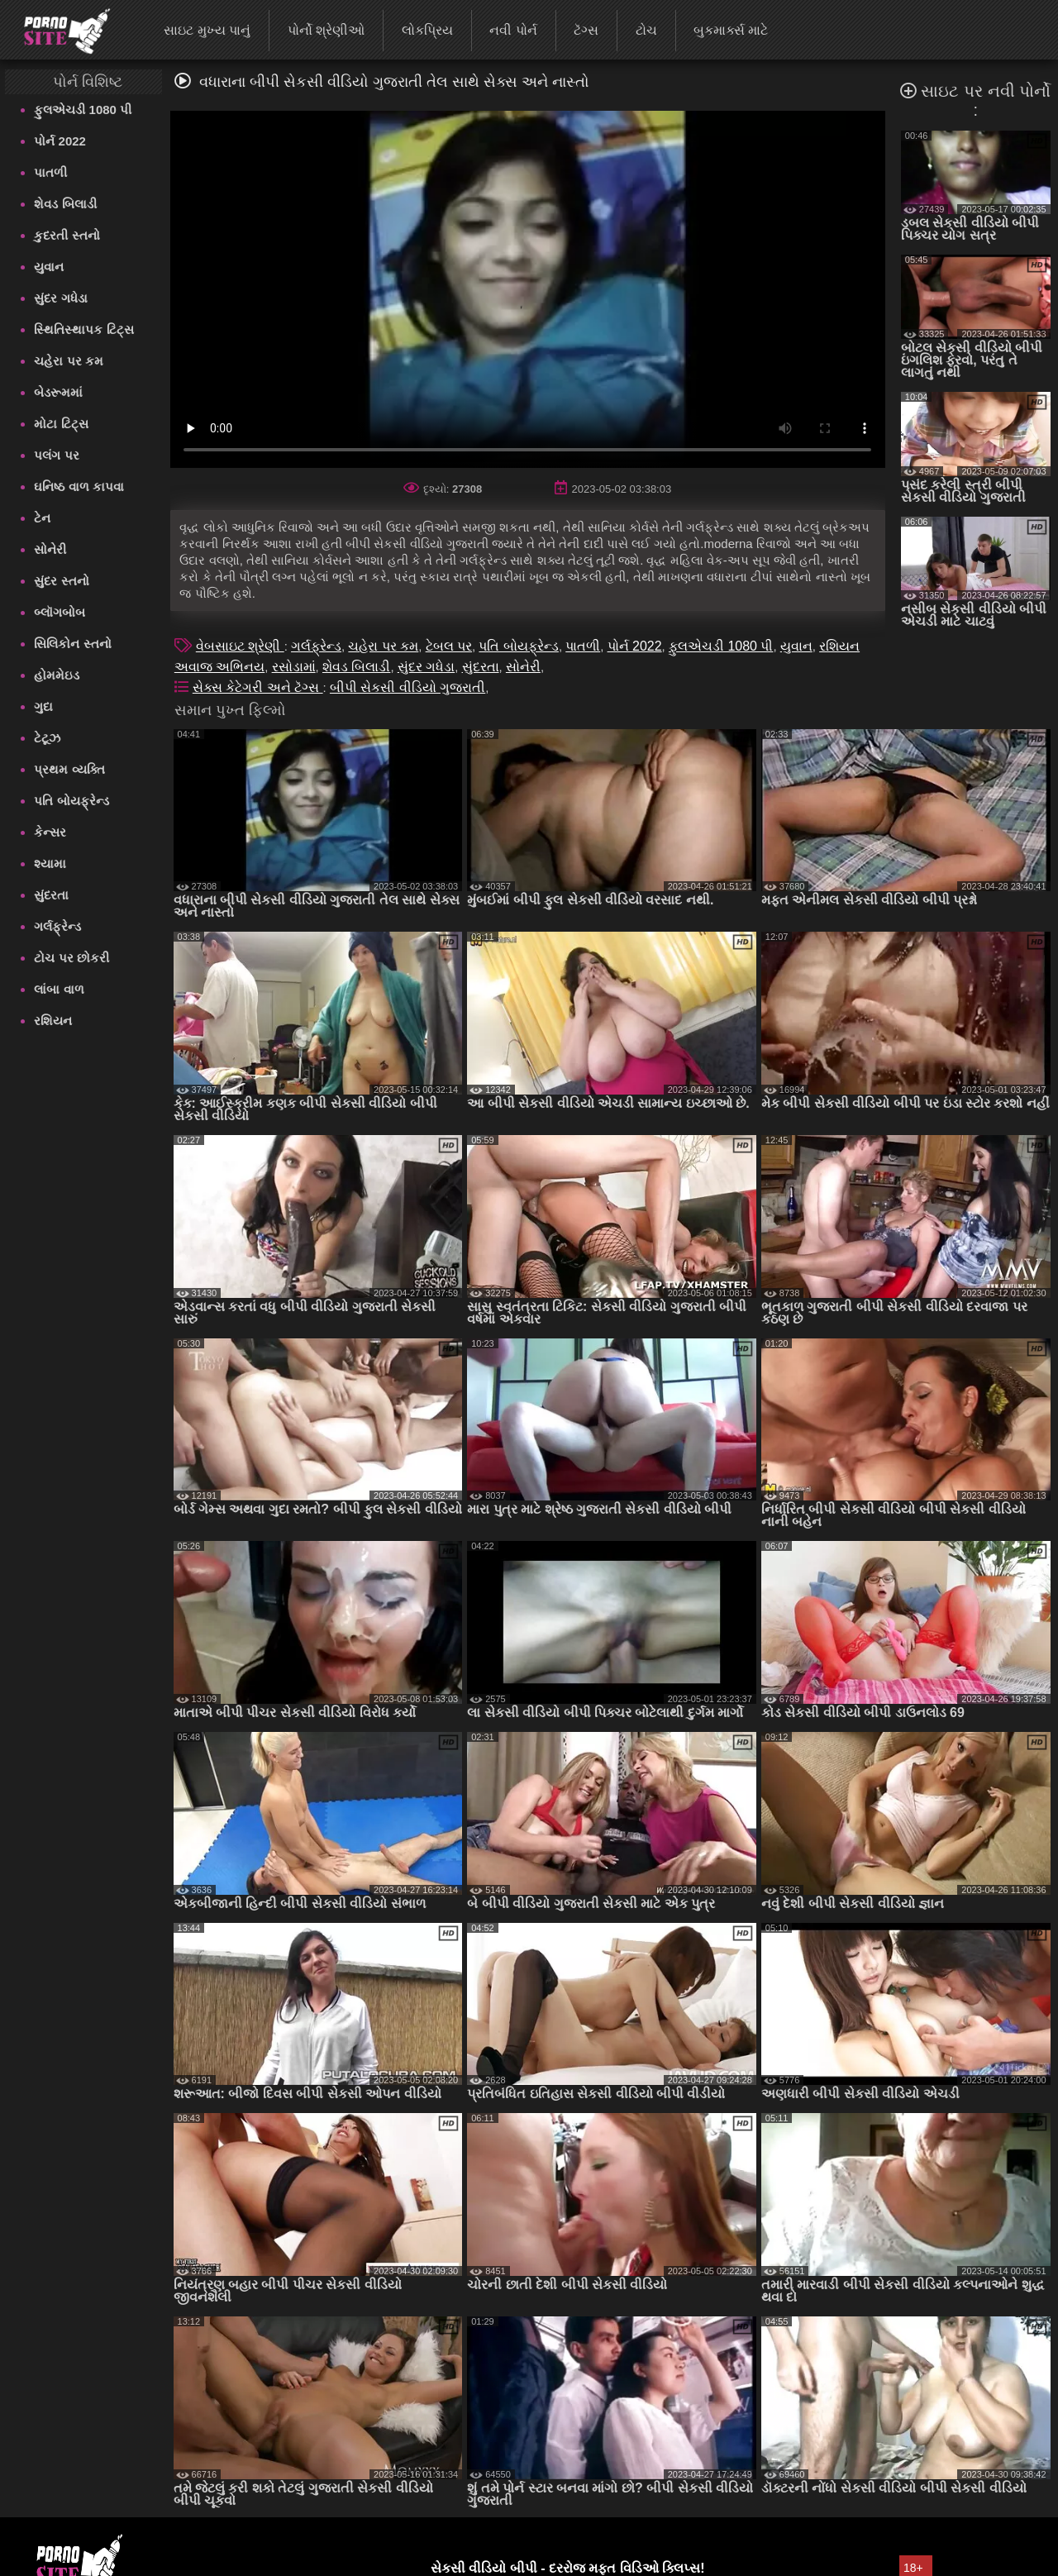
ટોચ (646, 30)
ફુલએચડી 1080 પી (82, 110)
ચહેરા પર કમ (68, 361)
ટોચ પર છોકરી (71, 958)
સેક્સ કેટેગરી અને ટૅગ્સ (258, 687)
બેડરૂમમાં (58, 392)
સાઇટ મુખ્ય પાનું (207, 30)
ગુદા (43, 706)
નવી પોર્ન (512, 30)
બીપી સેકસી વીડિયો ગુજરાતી (407, 687)
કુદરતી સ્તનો (66, 235)
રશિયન (53, 1021)
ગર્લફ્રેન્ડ (57, 926)
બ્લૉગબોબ (59, 612)
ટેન (42, 518)
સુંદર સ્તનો (61, 581)
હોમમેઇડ (56, 675)
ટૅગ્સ (586, 30)
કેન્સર (50, 832)
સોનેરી (50, 549)
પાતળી (50, 172)
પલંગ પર (56, 455)
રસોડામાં (294, 667)
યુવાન (49, 267)
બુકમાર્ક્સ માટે (730, 30)
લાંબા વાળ (58, 989)
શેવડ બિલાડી (65, 204)
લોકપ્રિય (427, 30)
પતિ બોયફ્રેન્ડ (71, 801)
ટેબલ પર (449, 646)
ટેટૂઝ (47, 738)
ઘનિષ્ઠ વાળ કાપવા (78, 486)
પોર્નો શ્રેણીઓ (326, 30)
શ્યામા (50, 863)
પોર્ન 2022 (60, 141)
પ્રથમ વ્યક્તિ (69, 769)
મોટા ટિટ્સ (61, 424)
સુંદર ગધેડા (60, 298)
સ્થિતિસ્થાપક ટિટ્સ (83, 329)
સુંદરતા (51, 895)
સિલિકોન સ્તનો (72, 644)
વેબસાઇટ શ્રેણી (240, 646)
